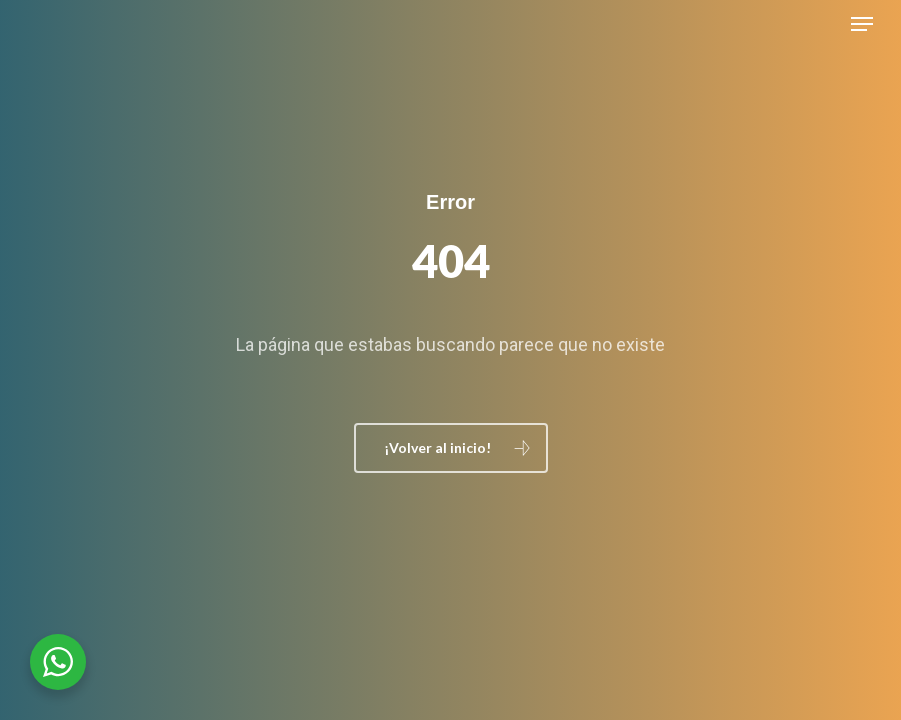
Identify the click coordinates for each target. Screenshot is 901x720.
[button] (862, 24)
